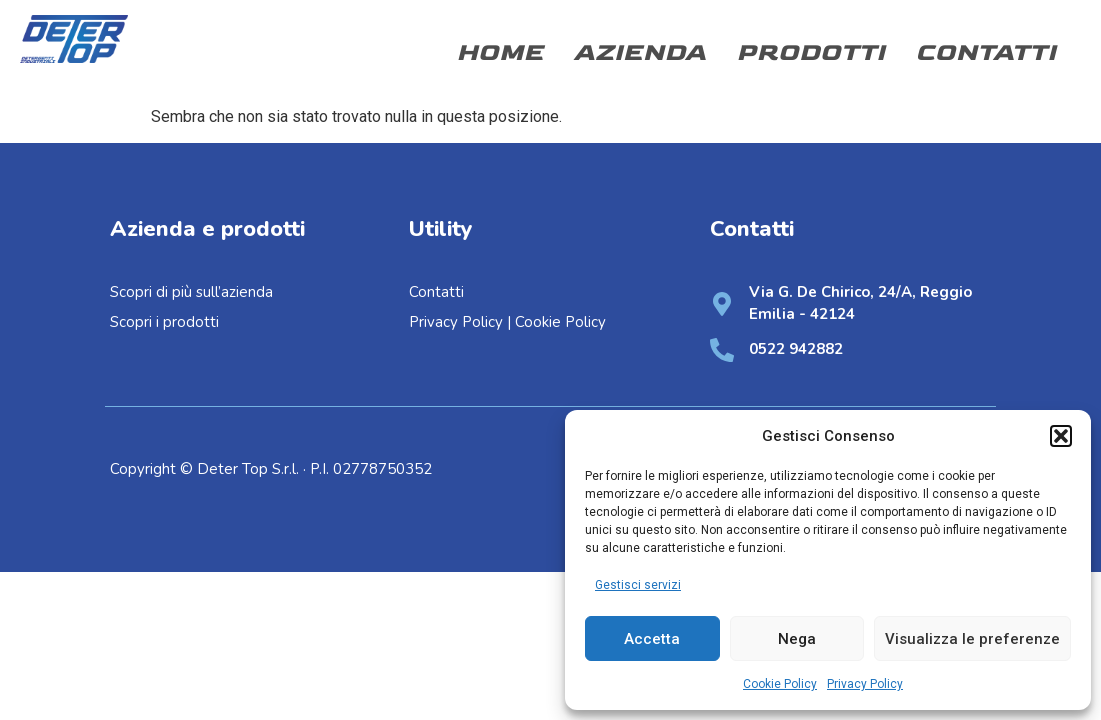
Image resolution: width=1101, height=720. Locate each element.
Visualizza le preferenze (972, 639)
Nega (797, 639)
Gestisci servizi (638, 585)
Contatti (985, 52)
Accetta (652, 639)
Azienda (639, 52)
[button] (1061, 436)
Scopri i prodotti (164, 322)
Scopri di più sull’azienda (193, 292)
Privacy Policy (865, 684)
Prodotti (810, 52)
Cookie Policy (780, 684)
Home (499, 52)
